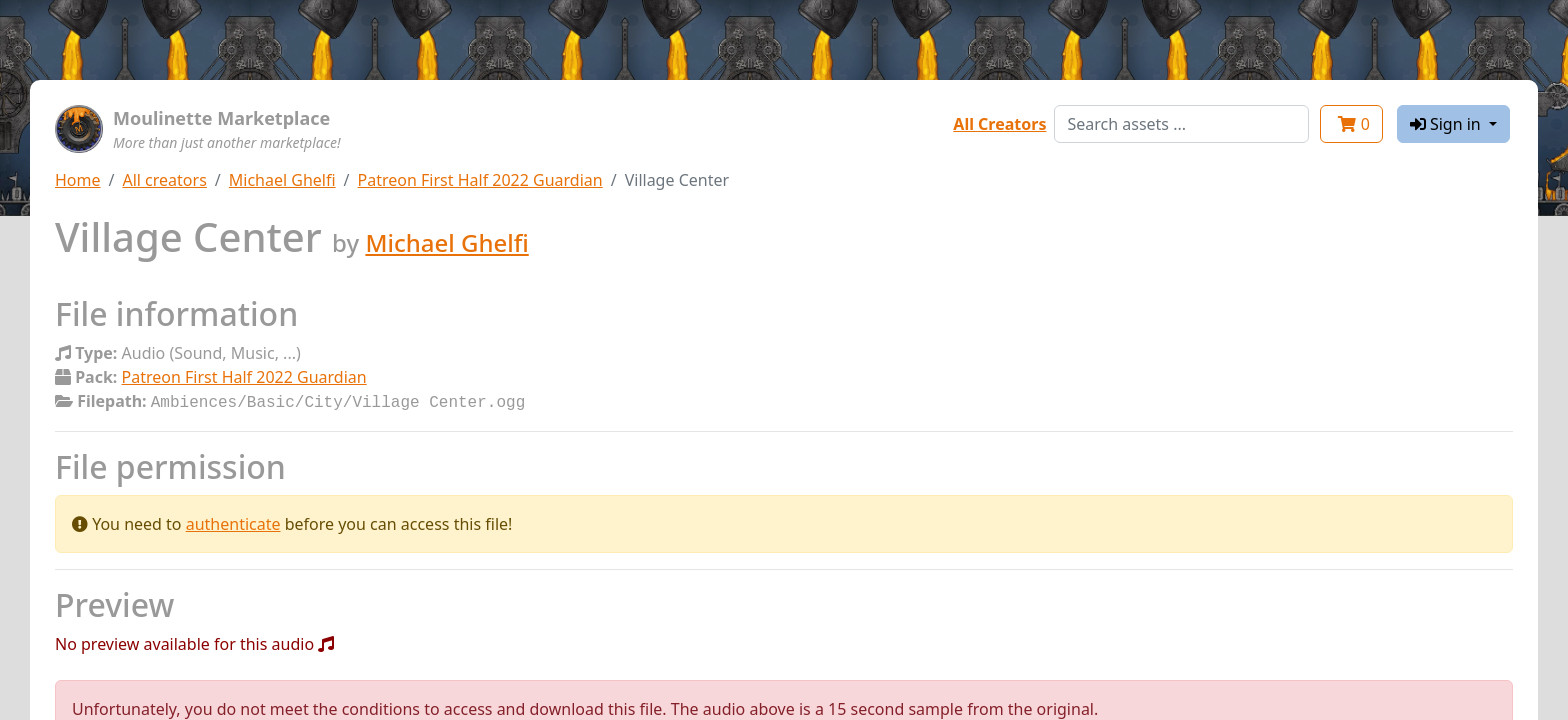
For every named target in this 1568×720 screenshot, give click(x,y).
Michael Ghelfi (282, 180)
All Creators (999, 124)
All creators (164, 180)
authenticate (233, 522)
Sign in (1447, 124)
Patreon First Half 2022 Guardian (480, 180)
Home (78, 180)
